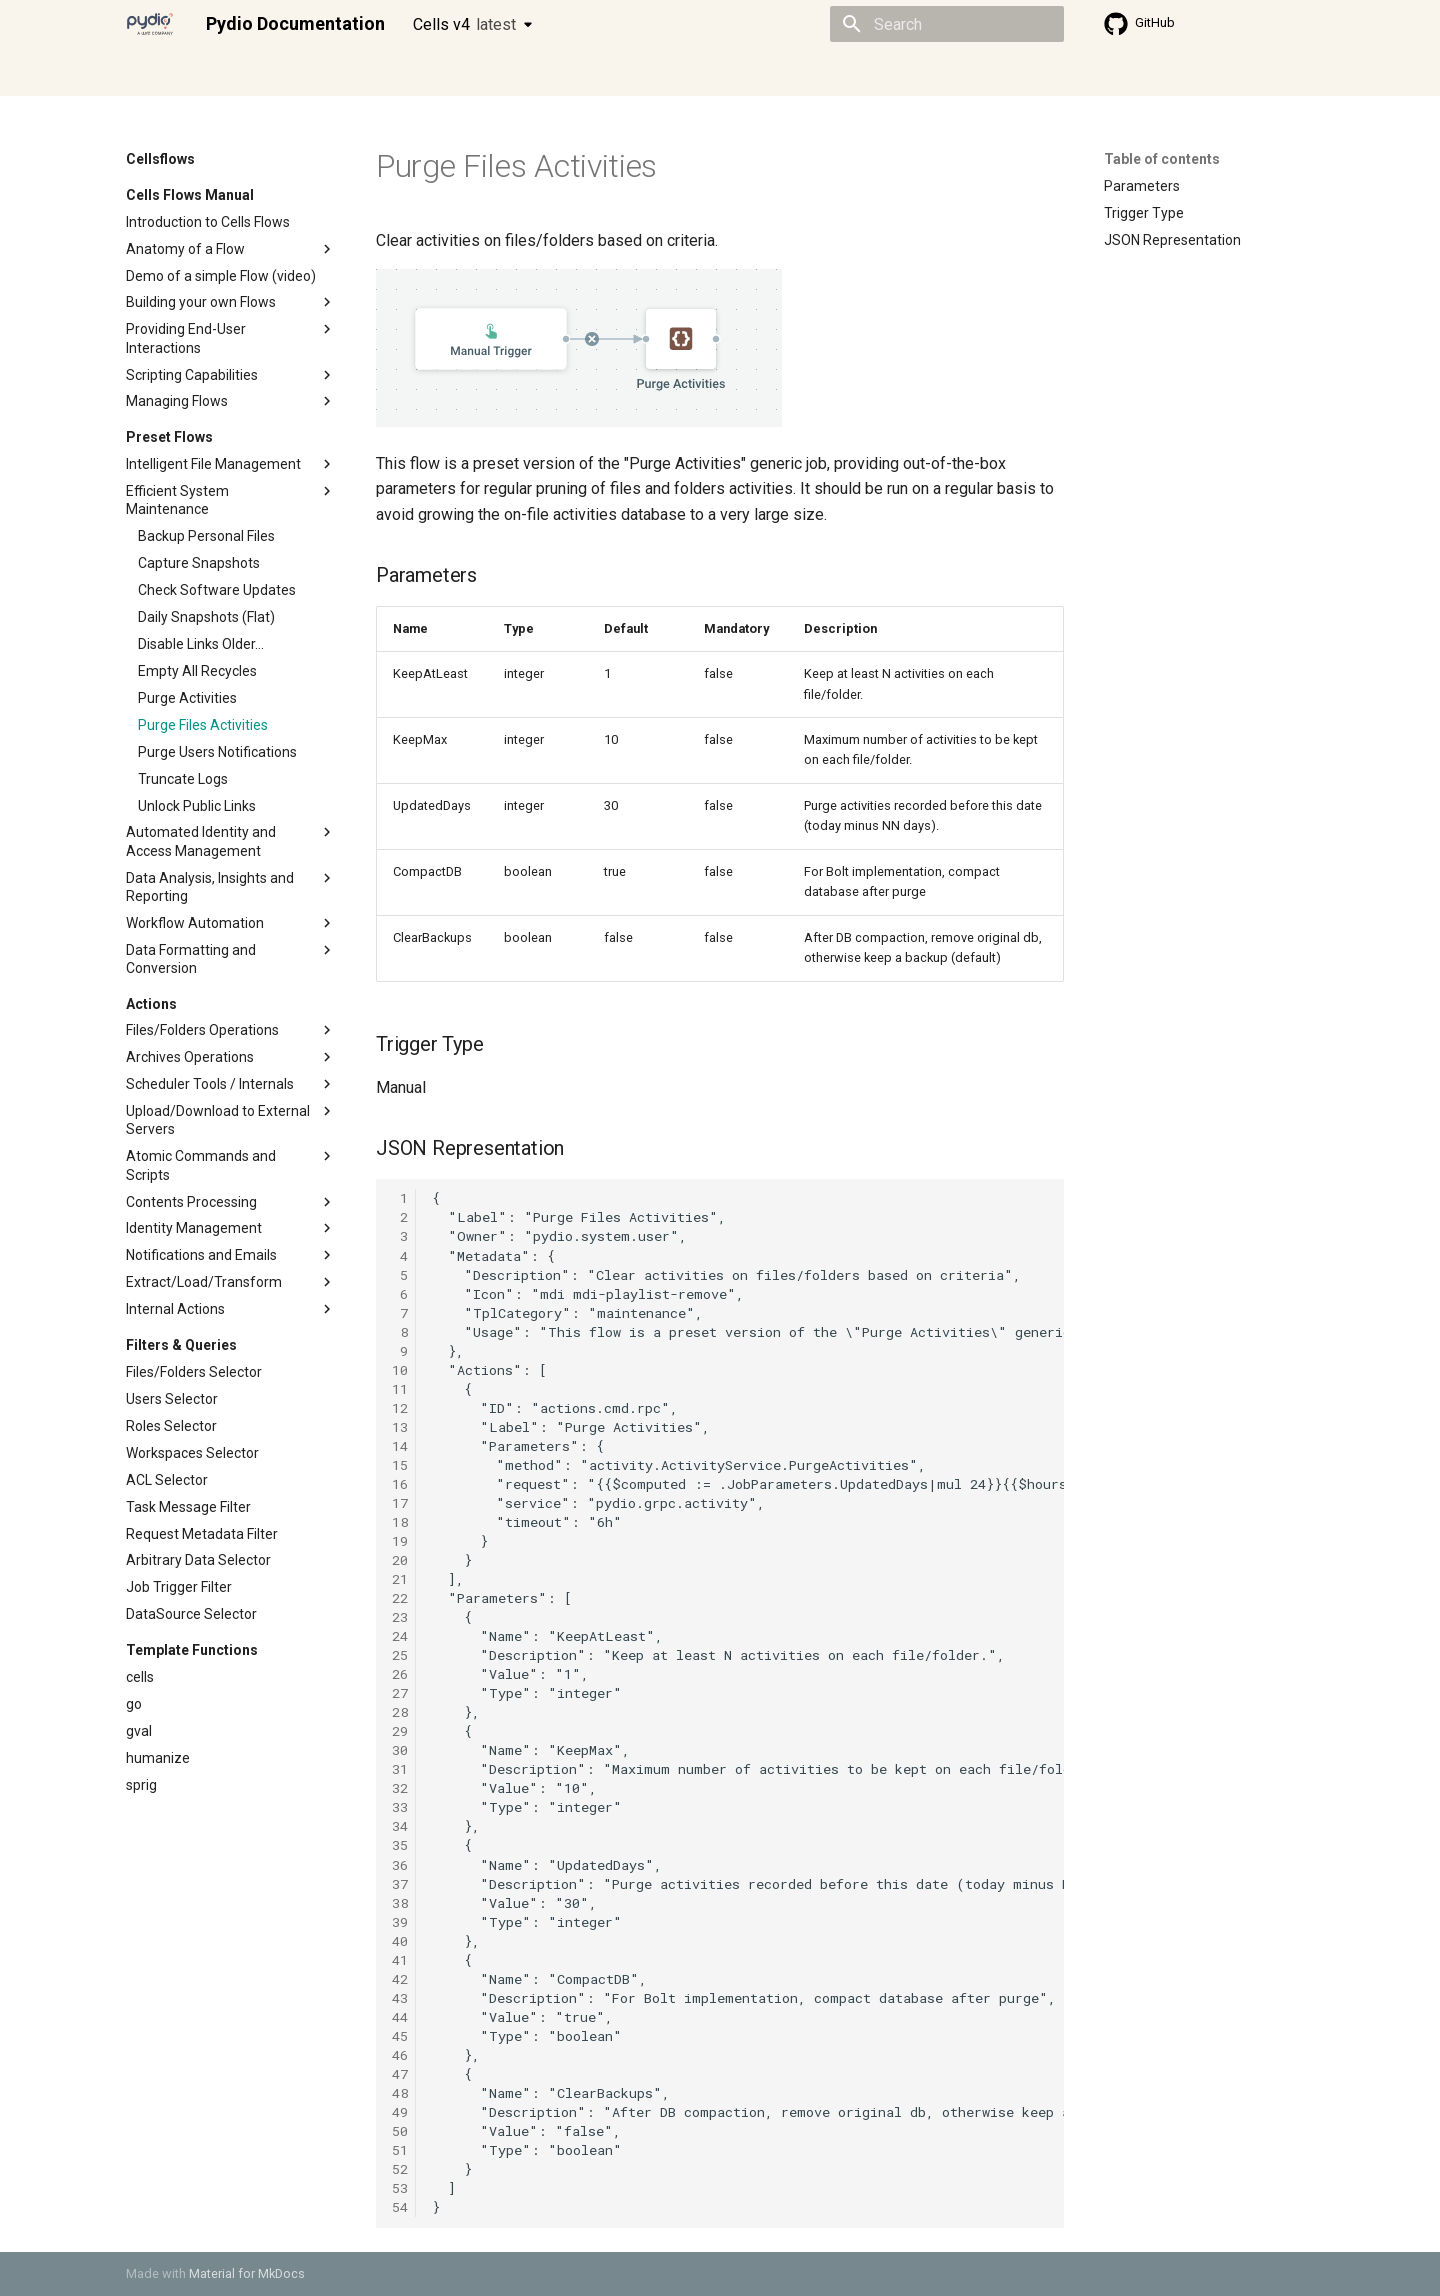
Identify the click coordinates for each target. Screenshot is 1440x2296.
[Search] (947, 24)
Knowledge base (558, 73)
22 (400, 1598)
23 (400, 1617)
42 (400, 1979)
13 (400, 1427)
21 (400, 1579)
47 (400, 2074)
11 (400, 1389)
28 (400, 1712)
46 (400, 2055)
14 (400, 1446)
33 (400, 1807)
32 (400, 1788)
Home (145, 73)
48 (400, 2093)
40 (400, 1941)
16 (400, 1484)
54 (400, 2207)
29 (400, 1731)
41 (400, 1960)
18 (400, 1522)
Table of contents (1162, 159)
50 (400, 2131)
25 (400, 1655)
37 (400, 1884)
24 (400, 1636)
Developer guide (431, 73)
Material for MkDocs (247, 2273)
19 (400, 1541)
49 (400, 2112)
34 (400, 1826)
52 (400, 2169)
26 (400, 1674)
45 (400, 2036)
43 (400, 1998)
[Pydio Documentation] (150, 24)
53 (400, 2188)
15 (400, 1465)
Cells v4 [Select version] (464, 24)
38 (400, 1903)
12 (400, 1408)
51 (400, 2150)
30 (400, 1750)
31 (400, 1769)
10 (400, 1370)
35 (400, 1845)
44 (400, 2017)
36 (400, 1865)
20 (400, 1560)
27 (400, 1693)
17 (400, 1503)
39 (400, 1922)
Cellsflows (324, 73)
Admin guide (228, 73)
